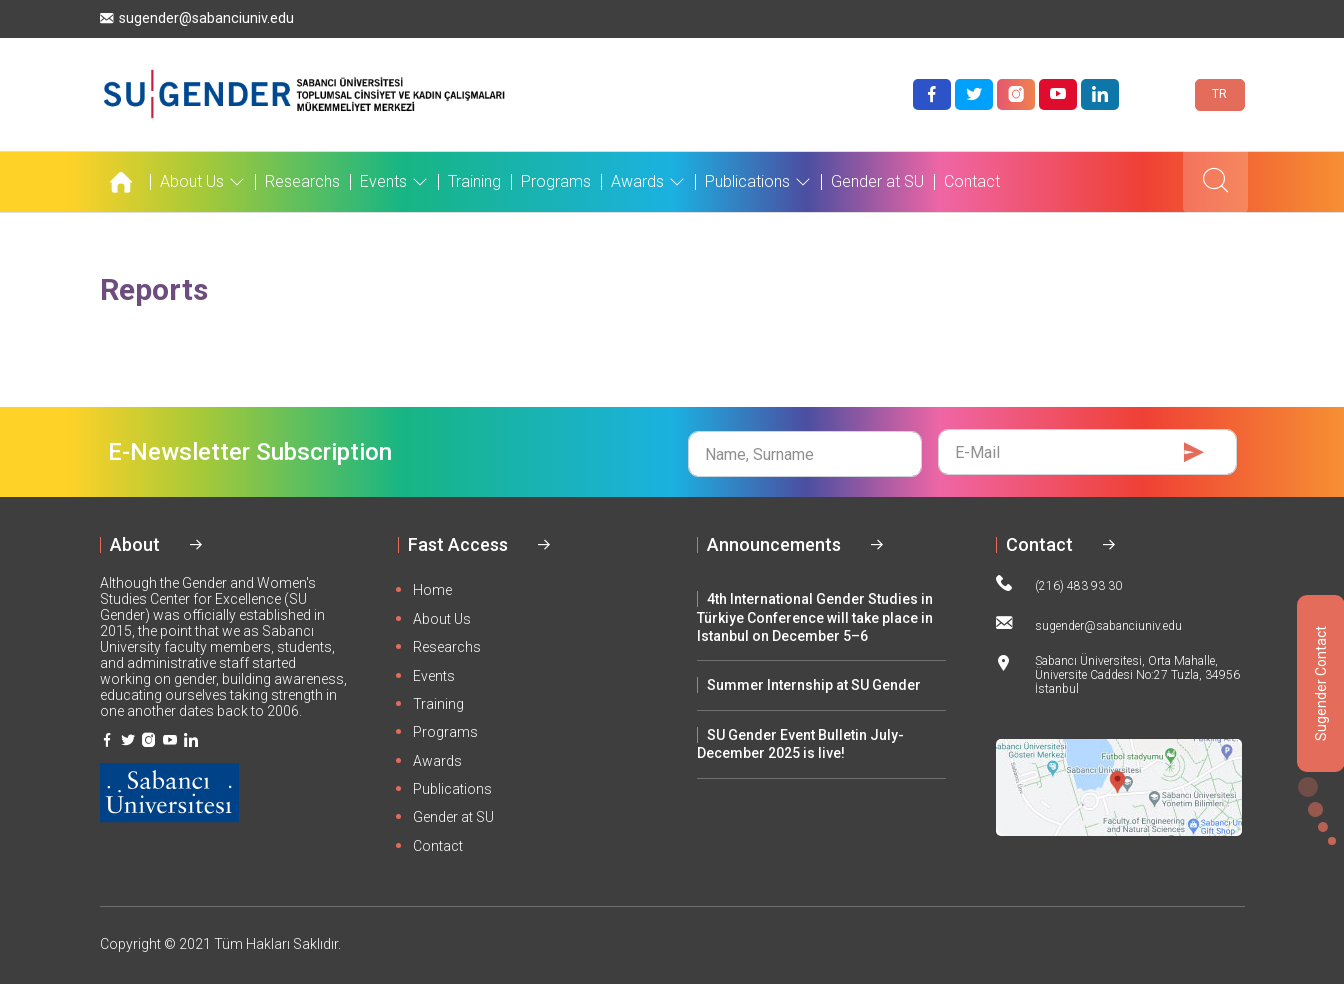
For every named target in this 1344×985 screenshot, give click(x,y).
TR (1219, 94)
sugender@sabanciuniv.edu (197, 18)
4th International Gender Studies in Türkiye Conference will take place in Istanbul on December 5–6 (815, 617)
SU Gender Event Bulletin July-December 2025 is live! (800, 744)
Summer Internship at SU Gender (814, 685)
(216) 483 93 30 (1059, 584)
